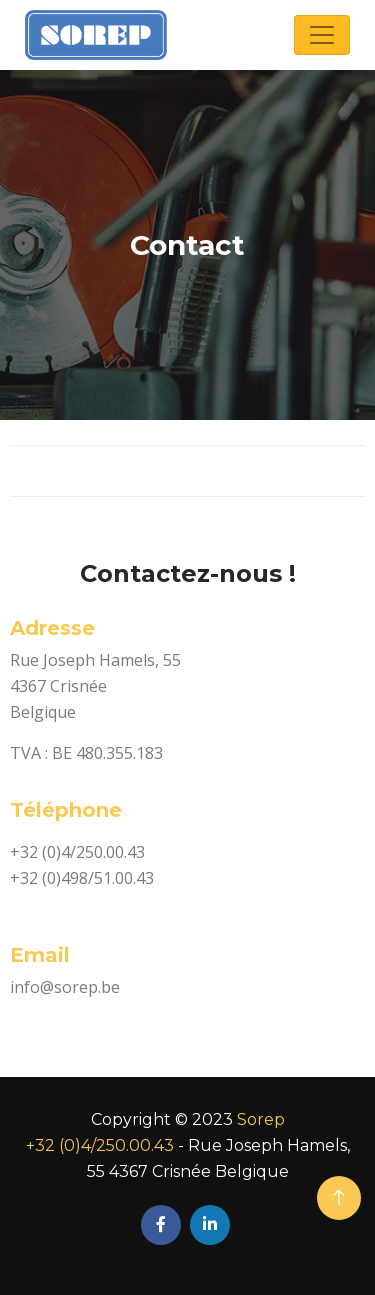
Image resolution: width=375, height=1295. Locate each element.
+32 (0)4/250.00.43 (100, 1145)
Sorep (261, 1119)
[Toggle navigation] (322, 35)
